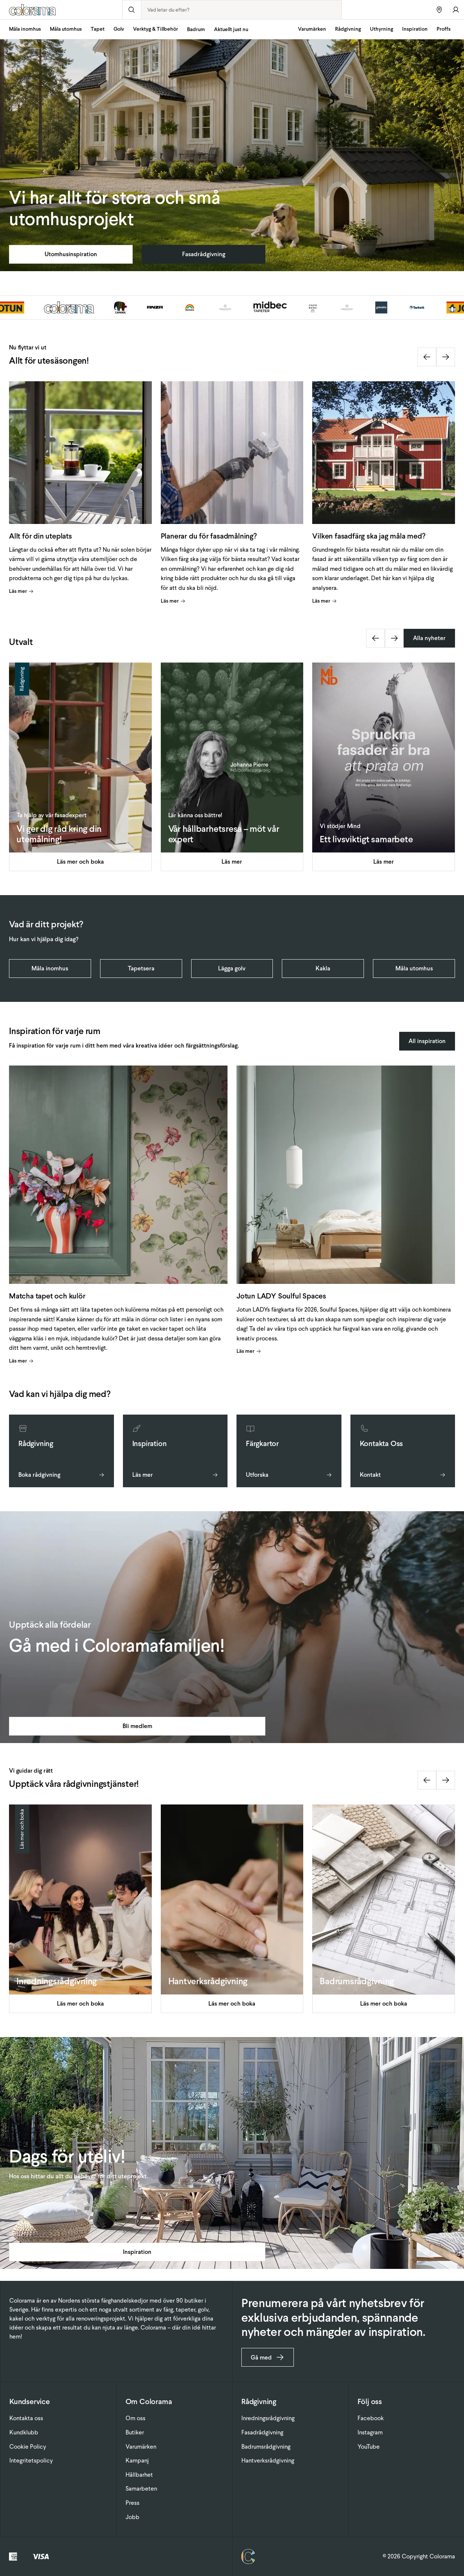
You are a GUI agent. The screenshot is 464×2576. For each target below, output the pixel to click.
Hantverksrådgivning (267, 2460)
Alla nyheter (429, 638)
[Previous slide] (427, 357)
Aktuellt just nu (231, 29)
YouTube (369, 2447)
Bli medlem (137, 1726)
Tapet (98, 29)
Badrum (196, 29)
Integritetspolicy (31, 2460)
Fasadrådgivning (203, 254)
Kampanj (137, 2460)
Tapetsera (141, 968)
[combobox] (241, 9)
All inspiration (427, 1041)
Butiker (135, 2432)
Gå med (267, 2357)
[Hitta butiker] (439, 9)
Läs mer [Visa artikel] (21, 591)
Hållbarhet (139, 2475)
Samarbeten (141, 2488)
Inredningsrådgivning (268, 2418)
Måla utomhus (66, 29)
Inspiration (415, 29)
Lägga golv (231, 968)
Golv (119, 29)
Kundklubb (23, 2432)
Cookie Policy (27, 2447)
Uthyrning (381, 29)
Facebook (371, 2418)
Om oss (135, 2418)
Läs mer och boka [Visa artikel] (80, 862)
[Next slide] (445, 357)
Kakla (323, 968)
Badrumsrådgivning (265, 2447)
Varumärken (312, 29)
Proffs (444, 29)
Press (132, 2503)
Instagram (370, 2432)
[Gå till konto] (456, 9)
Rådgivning (348, 29)
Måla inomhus (25, 29)
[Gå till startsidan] (61, 9)
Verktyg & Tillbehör (155, 29)
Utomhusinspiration (71, 254)
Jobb (132, 2517)
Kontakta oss (26, 2418)
